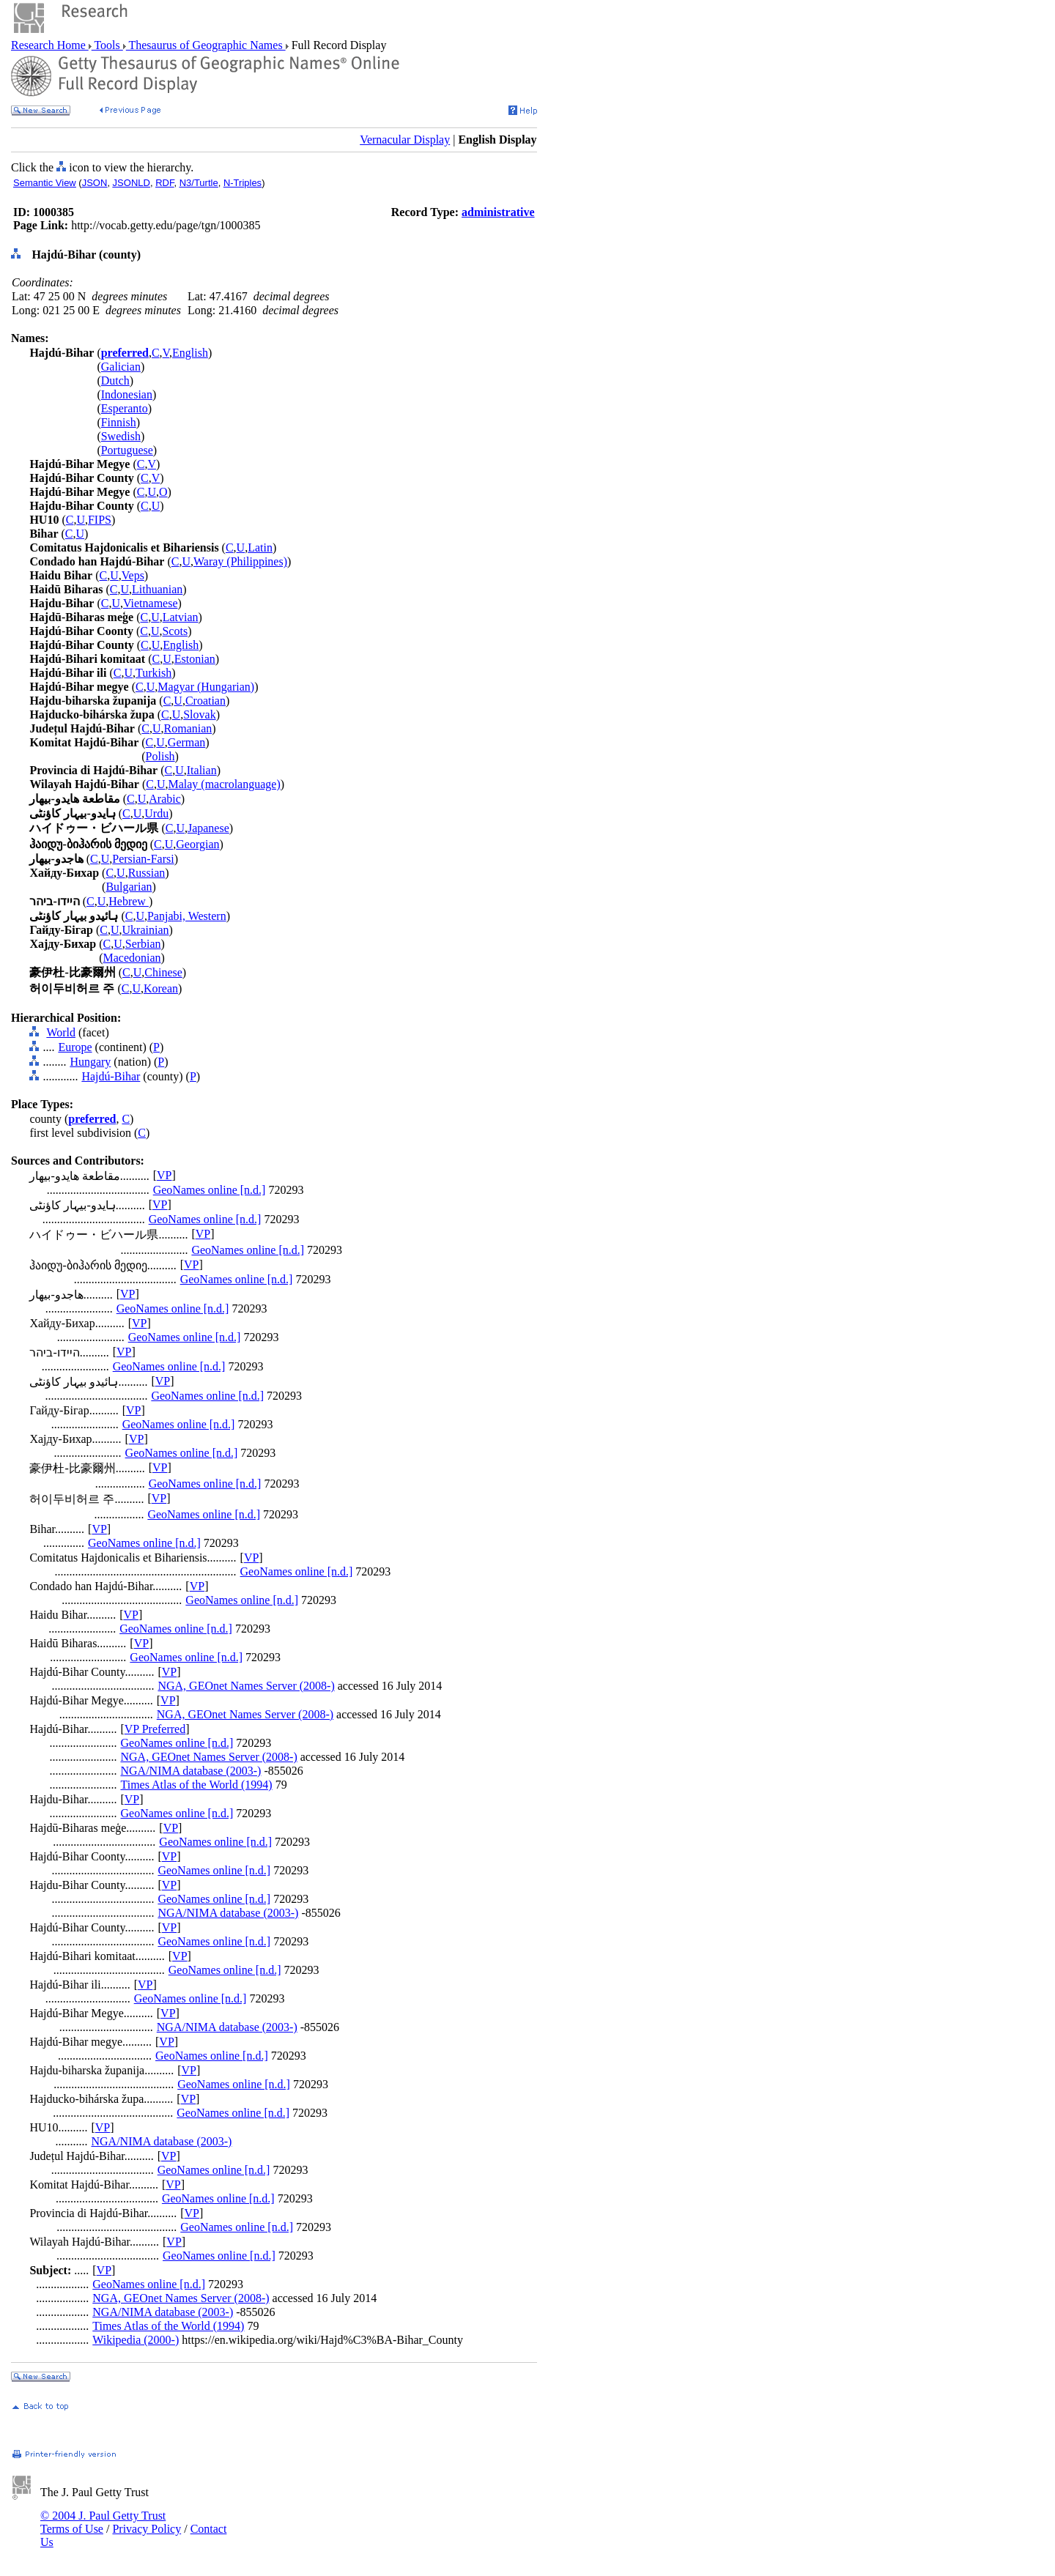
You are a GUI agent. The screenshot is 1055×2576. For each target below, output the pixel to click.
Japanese (208, 828)
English (190, 352)
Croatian (205, 700)
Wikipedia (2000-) (135, 2340)
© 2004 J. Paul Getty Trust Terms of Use (103, 2522)
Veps (133, 575)
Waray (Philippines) (240, 561)
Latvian (181, 617)
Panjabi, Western (186, 916)
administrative (498, 212)
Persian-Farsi (143, 859)
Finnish (118, 422)
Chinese (163, 972)
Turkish (153, 673)
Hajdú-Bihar (110, 1076)
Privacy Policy (146, 2529)
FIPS (99, 519)
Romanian (188, 728)
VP (164, 1175)
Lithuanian (157, 589)
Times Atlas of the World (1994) (196, 1784)
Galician (121, 366)
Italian (202, 770)
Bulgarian (129, 886)
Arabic (165, 799)
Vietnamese (150, 603)
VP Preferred (155, 1729)
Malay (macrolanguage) (224, 784)
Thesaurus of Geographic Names (206, 45)
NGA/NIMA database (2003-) (190, 1770)
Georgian (197, 844)
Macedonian (132, 957)
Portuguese (127, 450)
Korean (161, 988)
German (187, 742)
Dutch (115, 380)
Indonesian (126, 394)
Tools (107, 45)
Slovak (199, 714)
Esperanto (124, 408)
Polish (160, 756)
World (60, 1032)
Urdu (156, 813)
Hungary (90, 1061)
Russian (147, 872)
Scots (175, 631)
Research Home (50, 45)
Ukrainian (145, 930)
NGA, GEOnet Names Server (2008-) (246, 1685)
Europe (75, 1047)
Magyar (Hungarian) (206, 686)
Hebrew (128, 901)
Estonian (194, 659)
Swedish (121, 436)
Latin (260, 547)
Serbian (143, 944)
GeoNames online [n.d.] (209, 1190)
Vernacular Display (405, 139)
